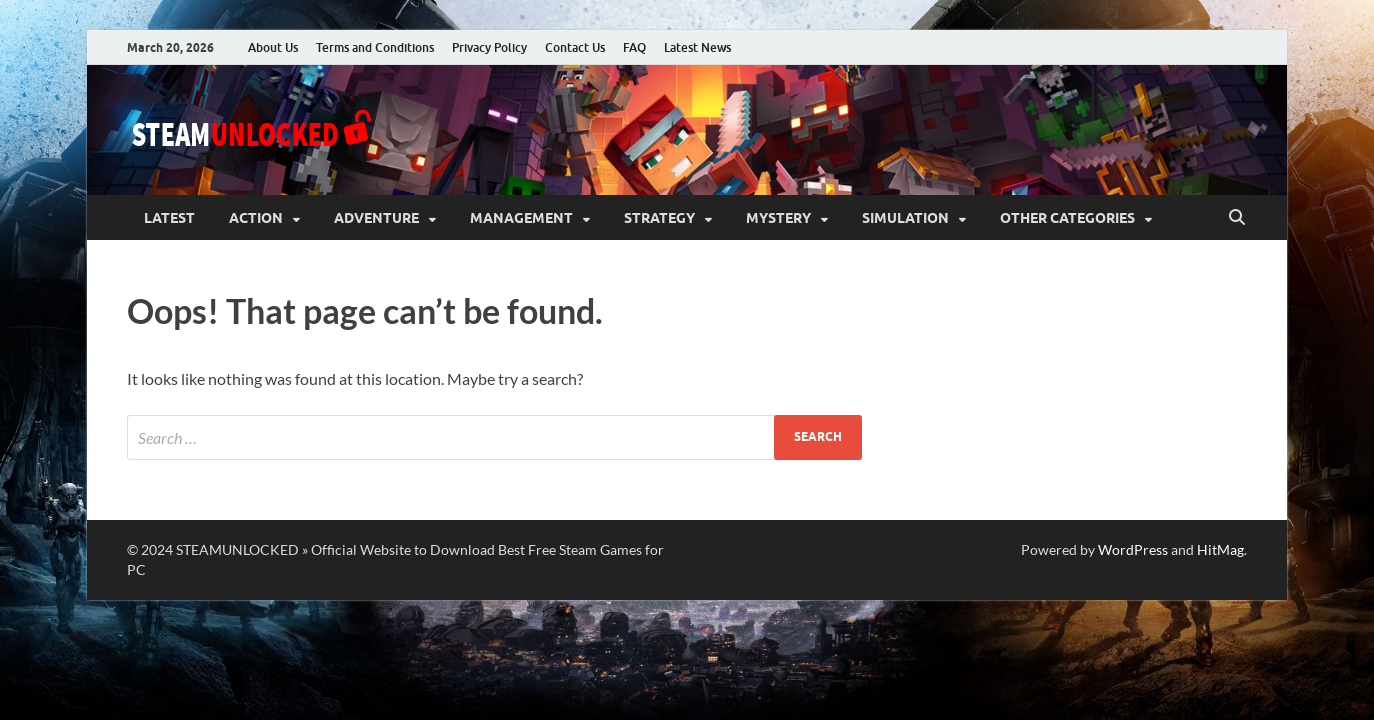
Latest (169, 218)
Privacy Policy (489, 47)
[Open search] (1237, 218)
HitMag (1220, 549)
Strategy (659, 218)
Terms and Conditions (375, 47)
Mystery (778, 218)
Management (521, 218)
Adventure (376, 218)
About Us (273, 47)
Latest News (697, 47)
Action (256, 218)
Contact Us (575, 47)
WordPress (1133, 549)
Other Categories (1067, 218)
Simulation (905, 218)
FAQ (634, 47)
